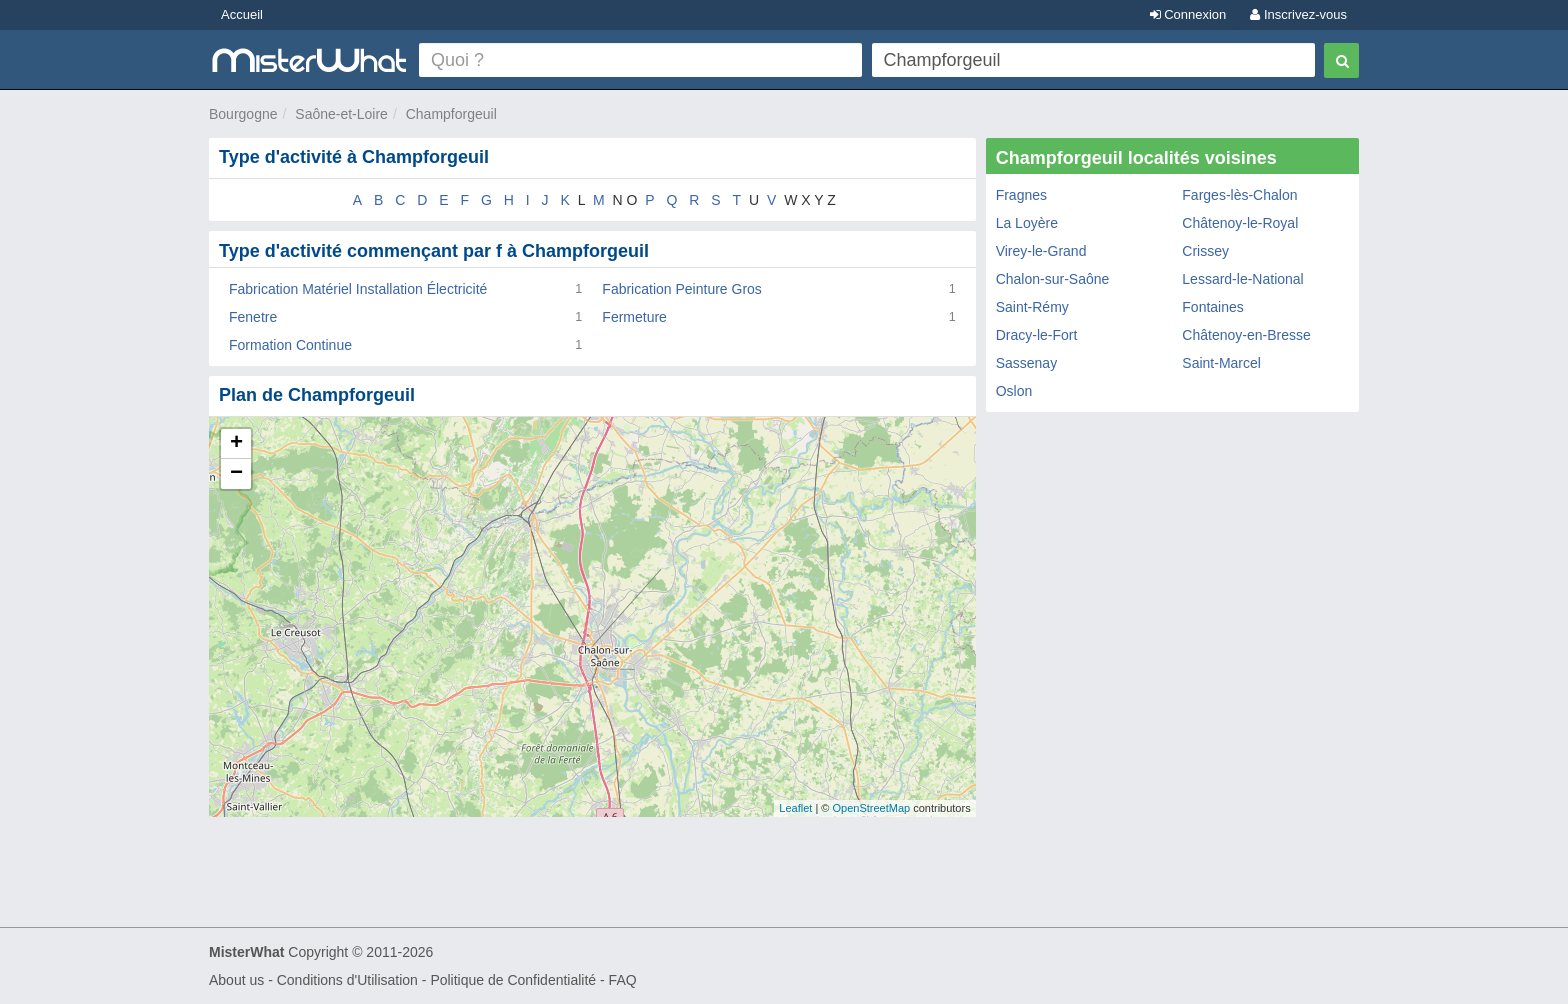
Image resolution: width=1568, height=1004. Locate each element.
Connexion (1188, 14)
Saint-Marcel (1221, 363)
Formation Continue (290, 345)
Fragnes (1021, 195)
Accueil (242, 14)
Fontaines (1212, 307)
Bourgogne (243, 114)
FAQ (623, 980)
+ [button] (236, 444)
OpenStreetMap (871, 808)
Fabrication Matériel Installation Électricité (358, 289)
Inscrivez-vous (1298, 14)
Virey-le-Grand (1041, 251)
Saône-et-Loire (341, 114)
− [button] (236, 474)
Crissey (1205, 251)
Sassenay (1026, 363)
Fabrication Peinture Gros (682, 289)
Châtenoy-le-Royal (1240, 223)
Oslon (1014, 391)
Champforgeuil (451, 114)
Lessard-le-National (1242, 279)
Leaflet (795, 808)
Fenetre (253, 317)
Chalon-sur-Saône (1053, 279)
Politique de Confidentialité (513, 980)
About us (236, 980)
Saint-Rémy (1032, 307)
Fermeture (634, 317)
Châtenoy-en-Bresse (1246, 335)
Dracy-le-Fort (1037, 335)
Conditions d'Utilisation (347, 980)
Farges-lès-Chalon (1239, 195)
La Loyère (1027, 223)
